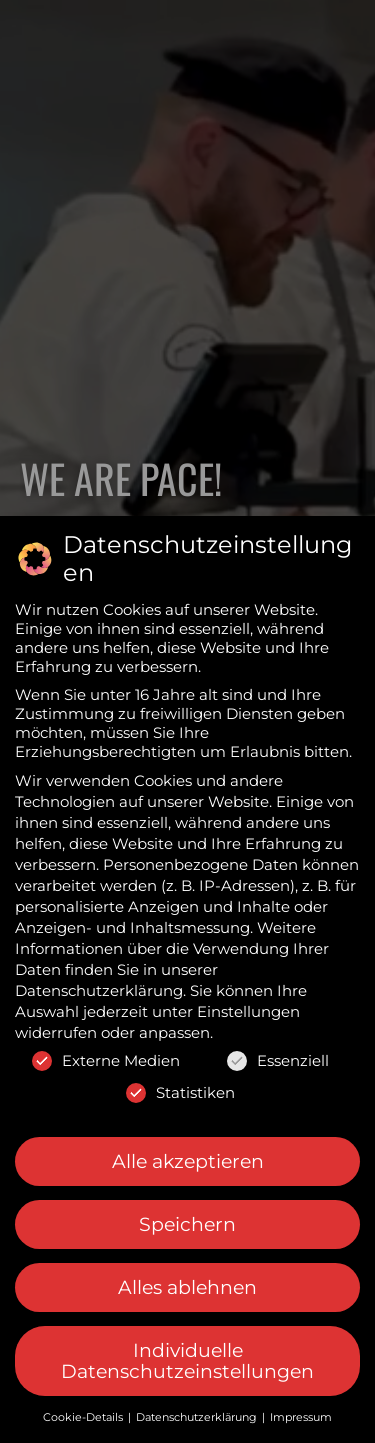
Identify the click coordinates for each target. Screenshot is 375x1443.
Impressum (301, 1417)
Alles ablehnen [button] (187, 1287)
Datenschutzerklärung (99, 990)
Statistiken (180, 1092)
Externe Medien (106, 1060)
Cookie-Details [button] (84, 1417)
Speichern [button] (187, 1224)
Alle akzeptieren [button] (188, 1161)
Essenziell (278, 1060)
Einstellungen (248, 1011)
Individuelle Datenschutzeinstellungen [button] (187, 1361)
